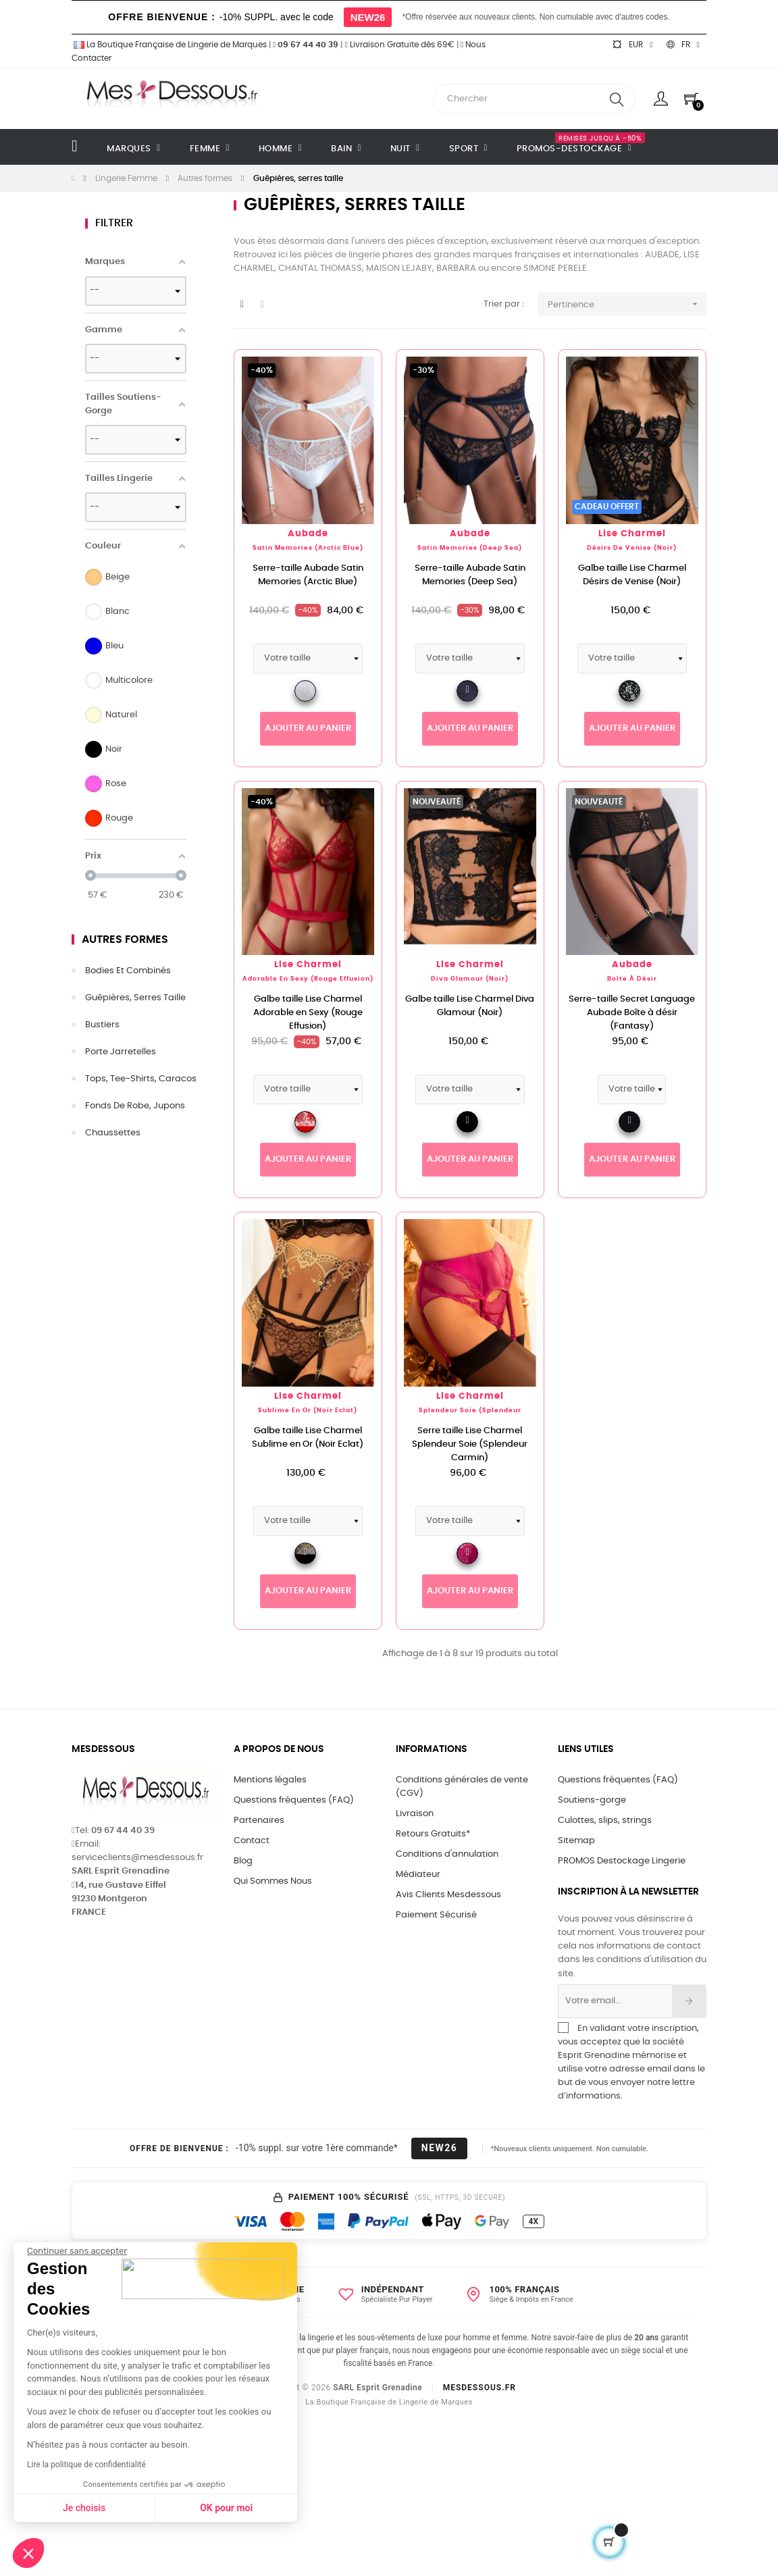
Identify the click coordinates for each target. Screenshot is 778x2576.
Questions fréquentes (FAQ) (294, 1800)
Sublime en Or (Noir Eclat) (307, 1411)
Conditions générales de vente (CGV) (462, 1787)
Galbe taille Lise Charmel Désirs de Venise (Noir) (632, 575)
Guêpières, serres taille (135, 998)
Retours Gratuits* (433, 1834)
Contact (251, 1840)
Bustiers (102, 1025)
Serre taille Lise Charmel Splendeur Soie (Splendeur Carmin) (469, 1444)
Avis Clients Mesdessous (448, 1894)
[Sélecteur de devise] (632, 44)
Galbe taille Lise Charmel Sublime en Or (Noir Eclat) (307, 1437)
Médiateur (418, 1874)
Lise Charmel (632, 534)
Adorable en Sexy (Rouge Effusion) (307, 979)
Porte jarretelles (120, 1052)
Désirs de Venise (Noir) (632, 548)
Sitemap (576, 1840)
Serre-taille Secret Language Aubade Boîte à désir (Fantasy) (632, 1013)
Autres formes (125, 939)
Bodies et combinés (128, 971)
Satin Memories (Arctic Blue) (308, 548)
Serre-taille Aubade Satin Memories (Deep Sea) (470, 575)
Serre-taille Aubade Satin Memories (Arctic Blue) (308, 575)
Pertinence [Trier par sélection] (627, 304)
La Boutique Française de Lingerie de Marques (169, 45)
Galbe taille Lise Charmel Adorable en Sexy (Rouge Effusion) (308, 1013)
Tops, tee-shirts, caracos (141, 1079)
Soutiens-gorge (592, 1800)
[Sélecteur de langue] (683, 44)
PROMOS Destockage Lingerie (621, 1861)
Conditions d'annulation (447, 1854)
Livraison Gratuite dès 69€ (399, 45)
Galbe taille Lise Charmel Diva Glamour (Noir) (469, 1006)
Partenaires (259, 1820)
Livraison (415, 1813)
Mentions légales (270, 1780)
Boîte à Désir (632, 979)
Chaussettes (112, 1133)
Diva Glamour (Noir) (470, 979)
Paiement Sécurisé (436, 1915)
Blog (243, 1861)
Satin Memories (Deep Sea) (469, 548)
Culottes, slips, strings (605, 1820)
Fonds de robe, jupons (135, 1106)
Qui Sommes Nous (273, 1881)
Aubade (308, 534)
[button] (28, 2553)
